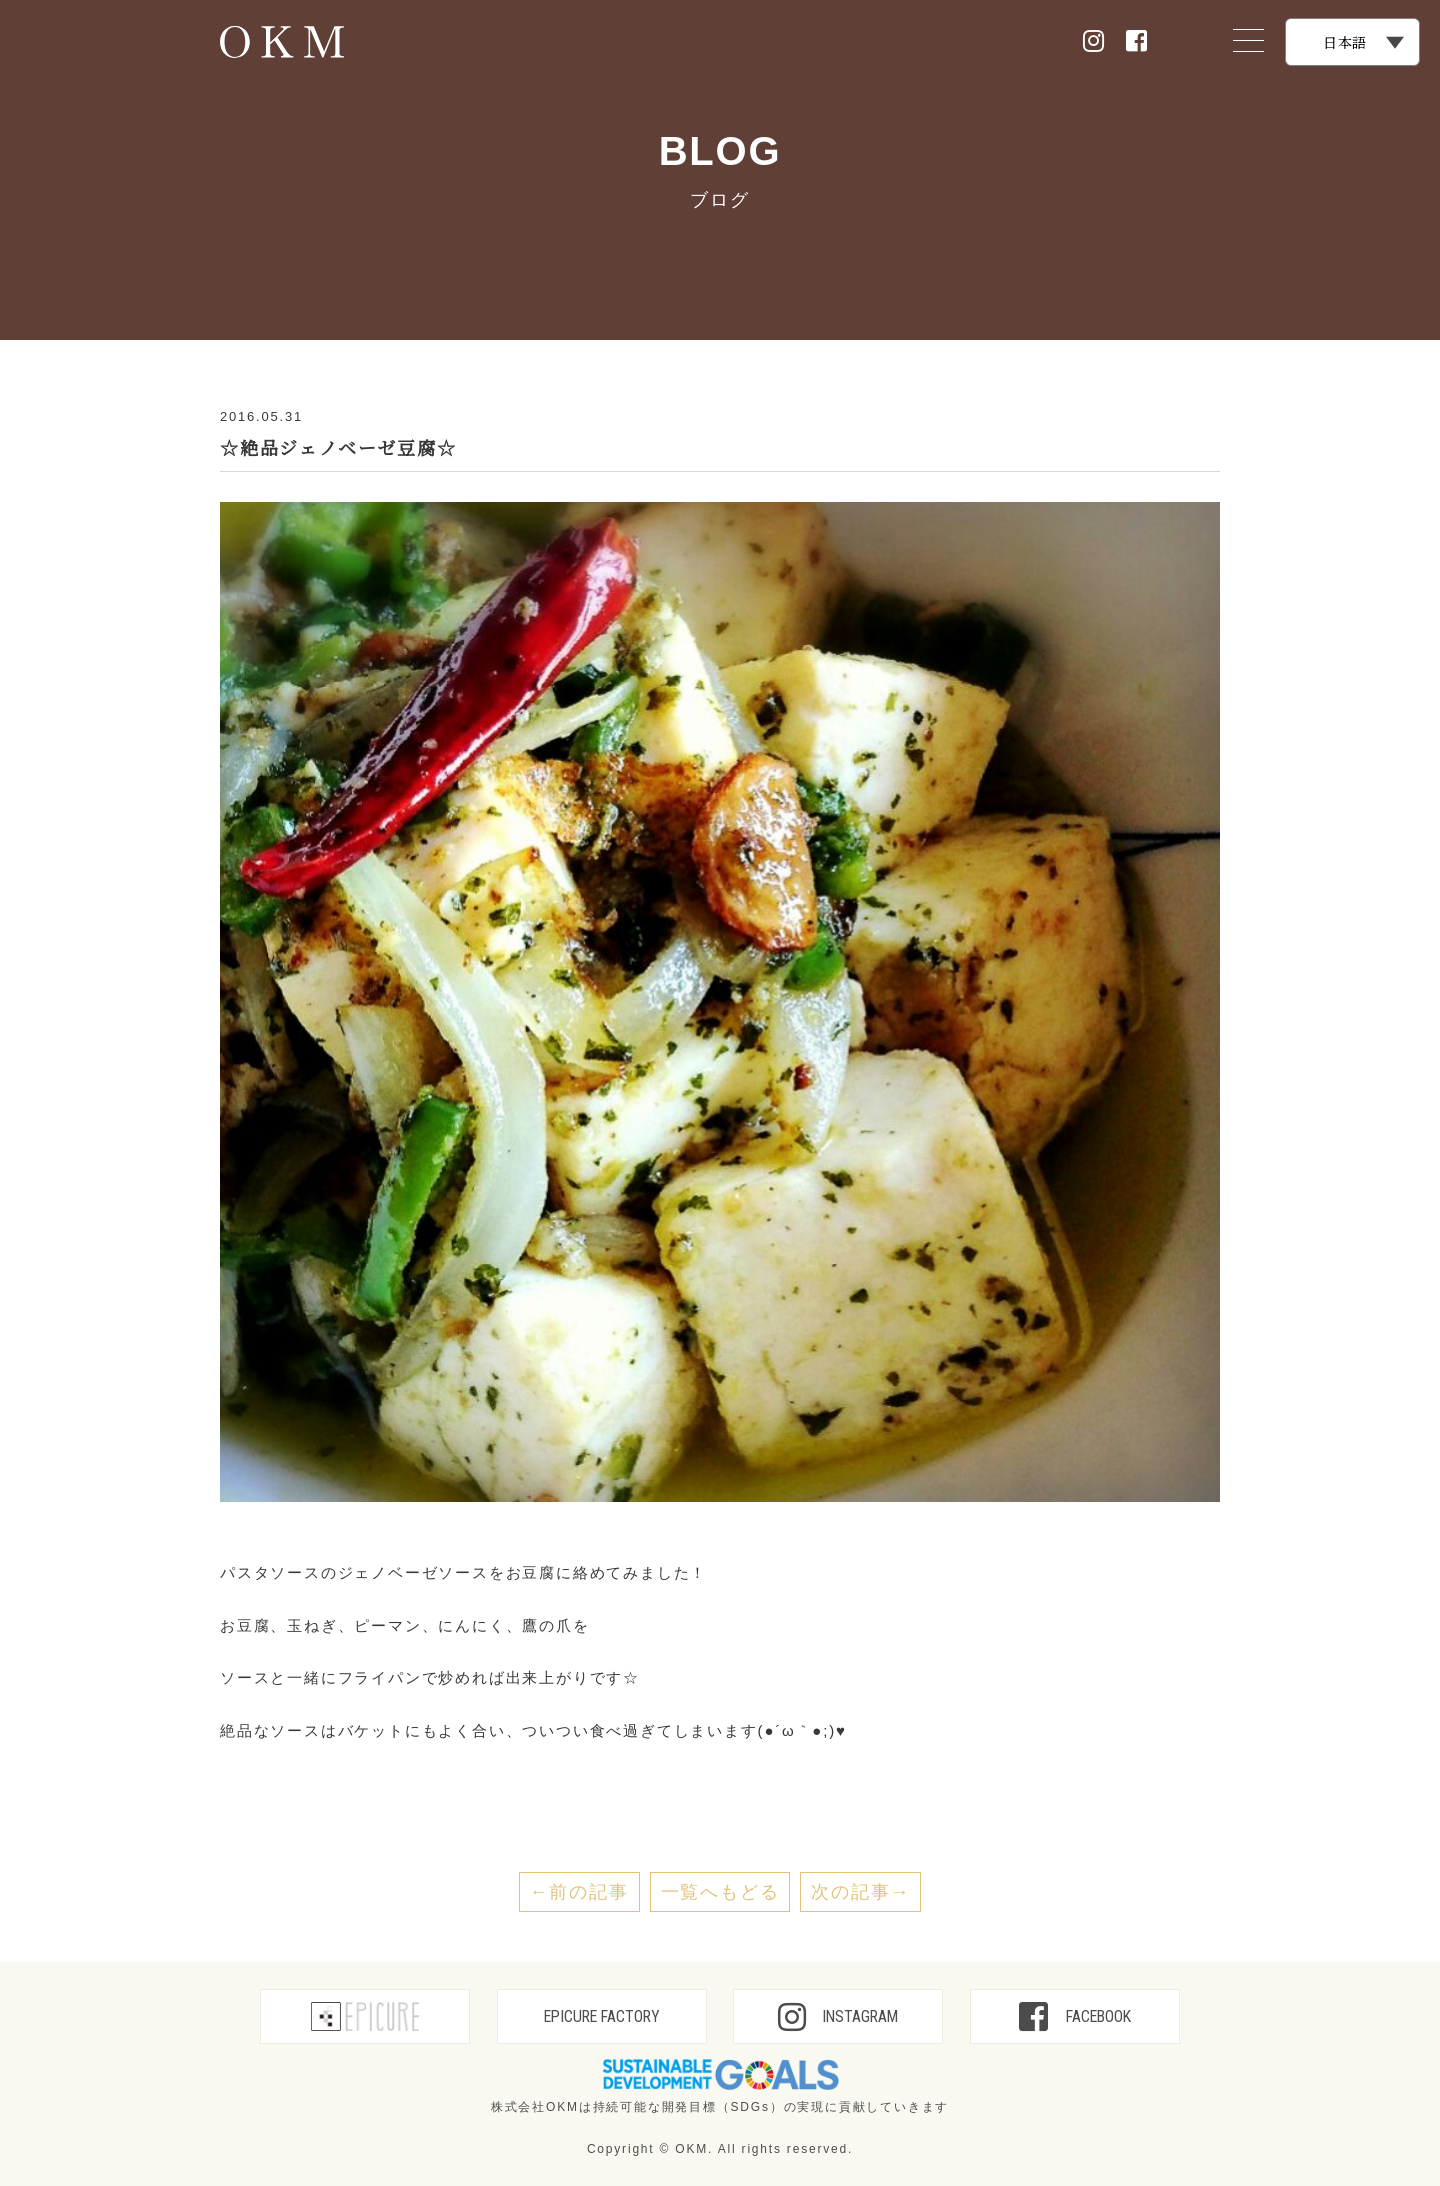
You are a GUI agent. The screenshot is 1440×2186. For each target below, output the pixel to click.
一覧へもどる (720, 1892)
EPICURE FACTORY (602, 2016)
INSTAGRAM (838, 2017)
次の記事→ (860, 1892)
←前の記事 (579, 1892)
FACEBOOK (1075, 2016)
